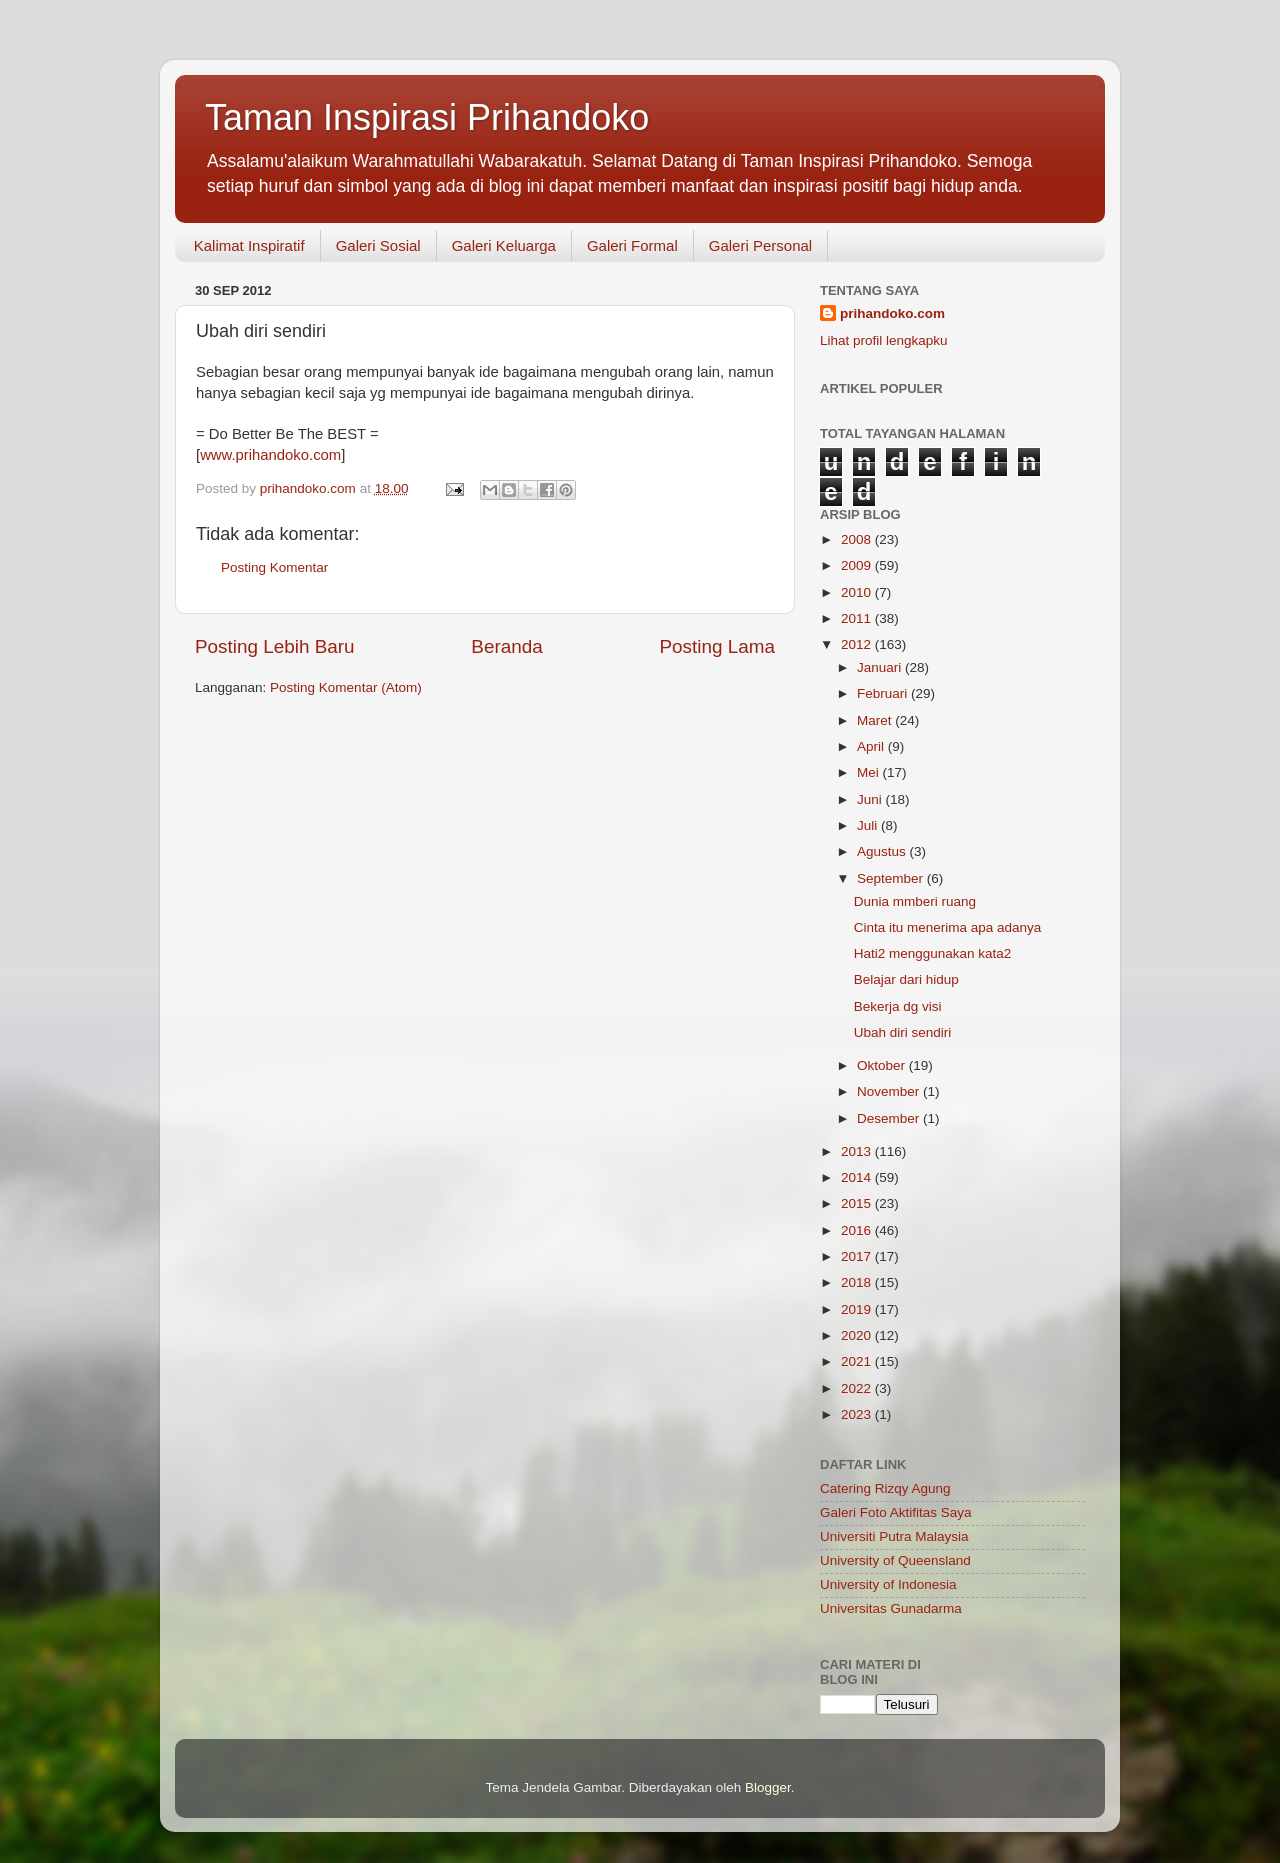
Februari (884, 693)
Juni (871, 799)
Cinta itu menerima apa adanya (948, 927)
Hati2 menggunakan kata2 (933, 953)
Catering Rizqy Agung (885, 1488)
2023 (858, 1414)
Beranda (506, 646)
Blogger (768, 1787)
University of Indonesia (888, 1584)
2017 (858, 1256)
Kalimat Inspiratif (249, 245)
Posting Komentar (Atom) (346, 687)
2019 (858, 1309)
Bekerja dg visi (898, 1006)
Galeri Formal (632, 245)
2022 (858, 1388)
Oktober (883, 1065)
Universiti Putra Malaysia (894, 1536)
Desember (890, 1118)
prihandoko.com (892, 313)
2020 (858, 1335)
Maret (876, 720)
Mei (870, 772)
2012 (858, 644)
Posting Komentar (274, 567)
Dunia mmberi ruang (915, 901)
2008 (858, 539)
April (872, 746)
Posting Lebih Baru (275, 646)
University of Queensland (895, 1560)
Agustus (883, 851)
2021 (858, 1361)
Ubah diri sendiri (903, 1032)
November (890, 1091)
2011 (858, 618)
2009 (858, 565)
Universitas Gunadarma (891, 1608)
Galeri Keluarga (504, 245)
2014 (858, 1177)
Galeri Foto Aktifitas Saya (896, 1512)
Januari (881, 667)
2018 (858, 1282)
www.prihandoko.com (270, 455)
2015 (858, 1203)
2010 (858, 592)
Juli (869, 825)
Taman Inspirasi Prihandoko (427, 117)
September (892, 878)
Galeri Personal (760, 245)
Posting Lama (717, 646)
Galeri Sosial (378, 245)
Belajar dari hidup (906, 979)
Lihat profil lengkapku (884, 340)
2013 (858, 1151)
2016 (858, 1230)
